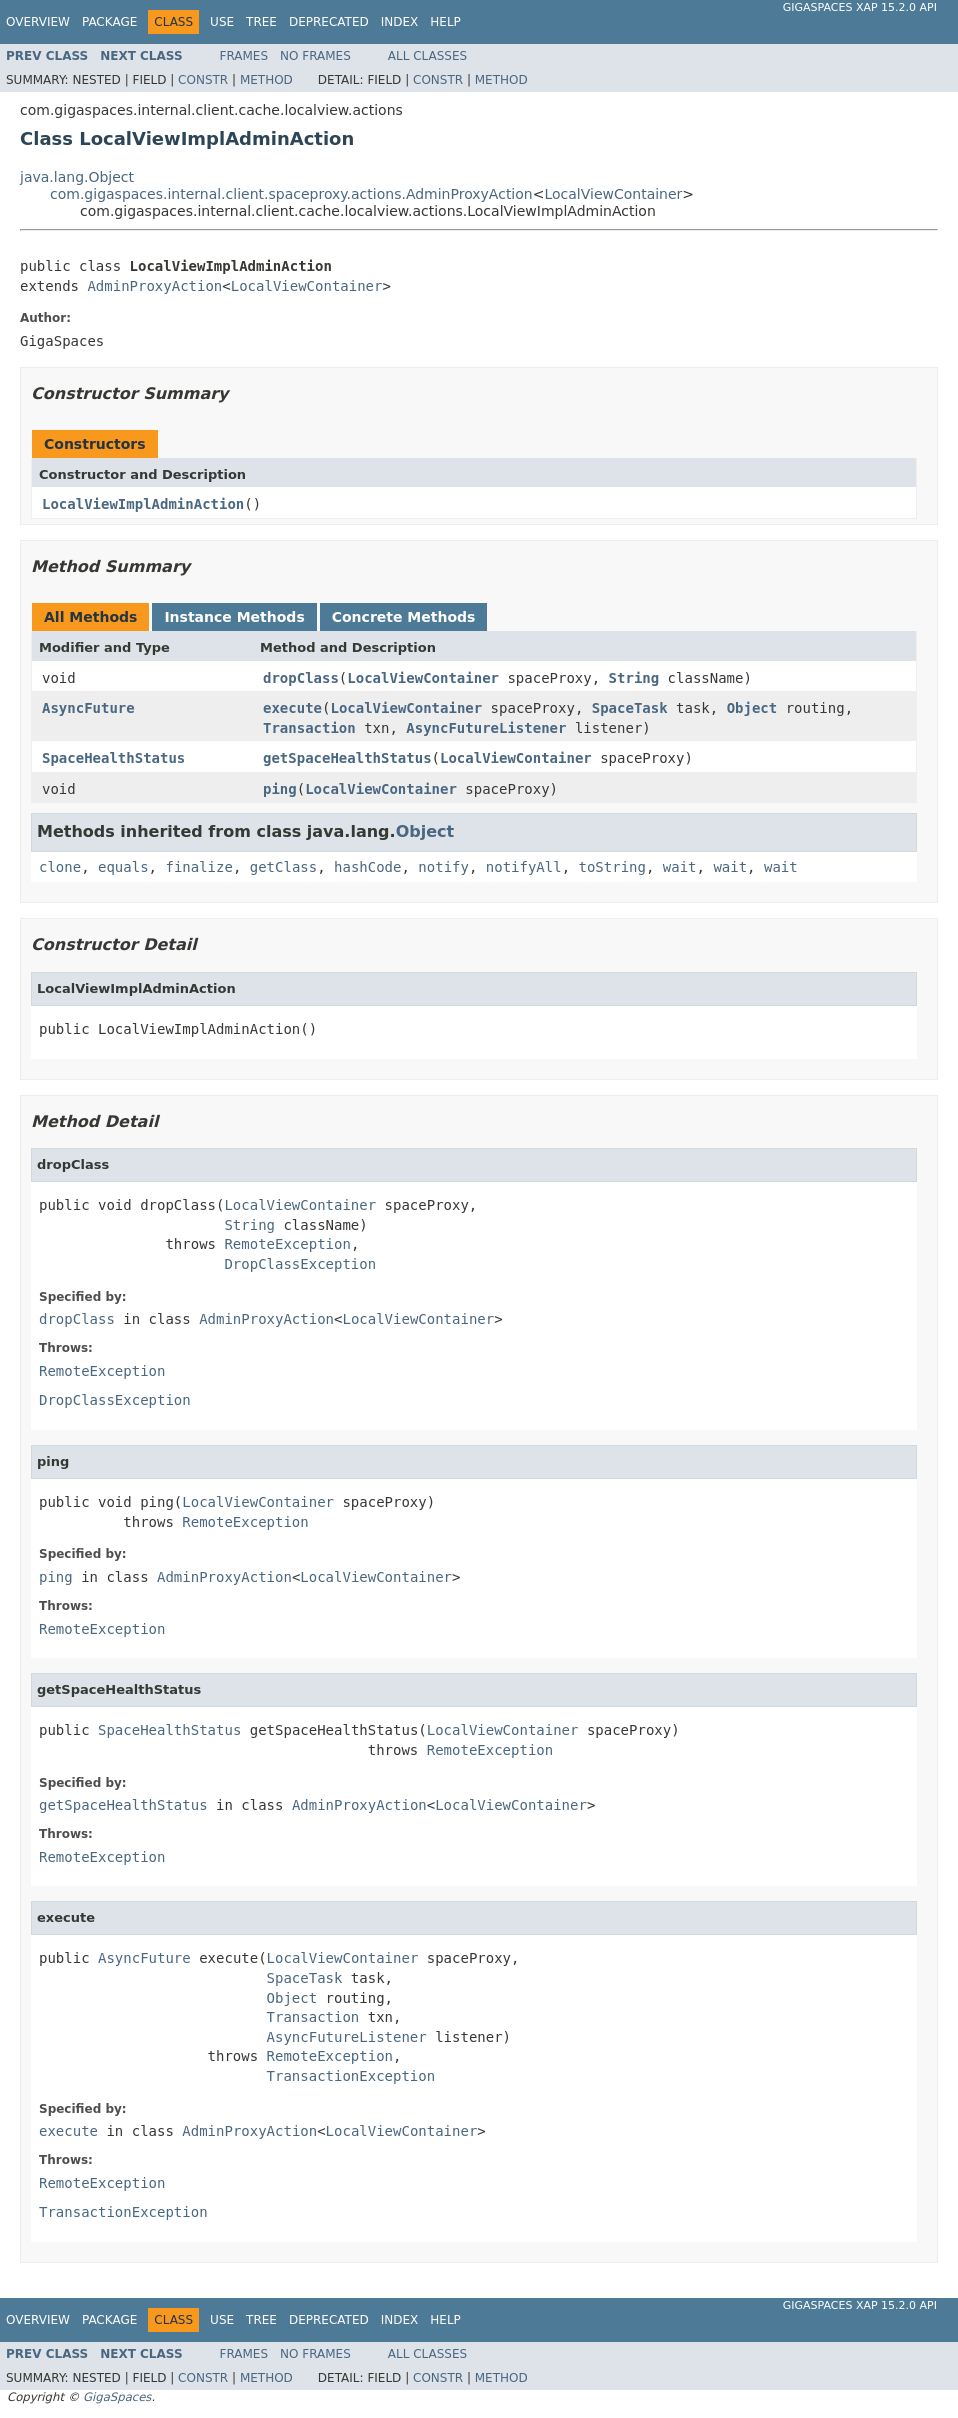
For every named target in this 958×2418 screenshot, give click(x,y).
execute (292, 708)
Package (109, 22)
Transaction (309, 728)
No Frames (315, 56)
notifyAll (524, 867)
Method (266, 80)
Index (400, 22)
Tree (261, 22)
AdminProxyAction (154, 286)
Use (222, 22)
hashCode (367, 867)
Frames (244, 56)
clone (60, 867)
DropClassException (300, 1264)
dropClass (301, 678)
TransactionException (351, 2076)
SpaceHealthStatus (113, 758)
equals (123, 867)
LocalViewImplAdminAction (143, 504)
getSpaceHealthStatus (347, 758)
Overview (38, 22)
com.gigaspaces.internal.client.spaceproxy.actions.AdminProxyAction (291, 194)
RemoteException (287, 1244)
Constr (203, 80)
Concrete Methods (404, 617)
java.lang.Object (77, 177)
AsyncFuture (88, 708)
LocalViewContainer (613, 194)
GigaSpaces (117, 2397)
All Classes (427, 56)
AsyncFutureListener (486, 728)
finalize (198, 867)
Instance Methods (234, 617)
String (634, 678)
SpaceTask (630, 708)
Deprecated (329, 22)
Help (445, 22)
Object (752, 708)
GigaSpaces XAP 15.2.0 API (860, 7)
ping (280, 789)
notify (443, 867)
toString (612, 867)
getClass (283, 867)
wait (680, 867)
